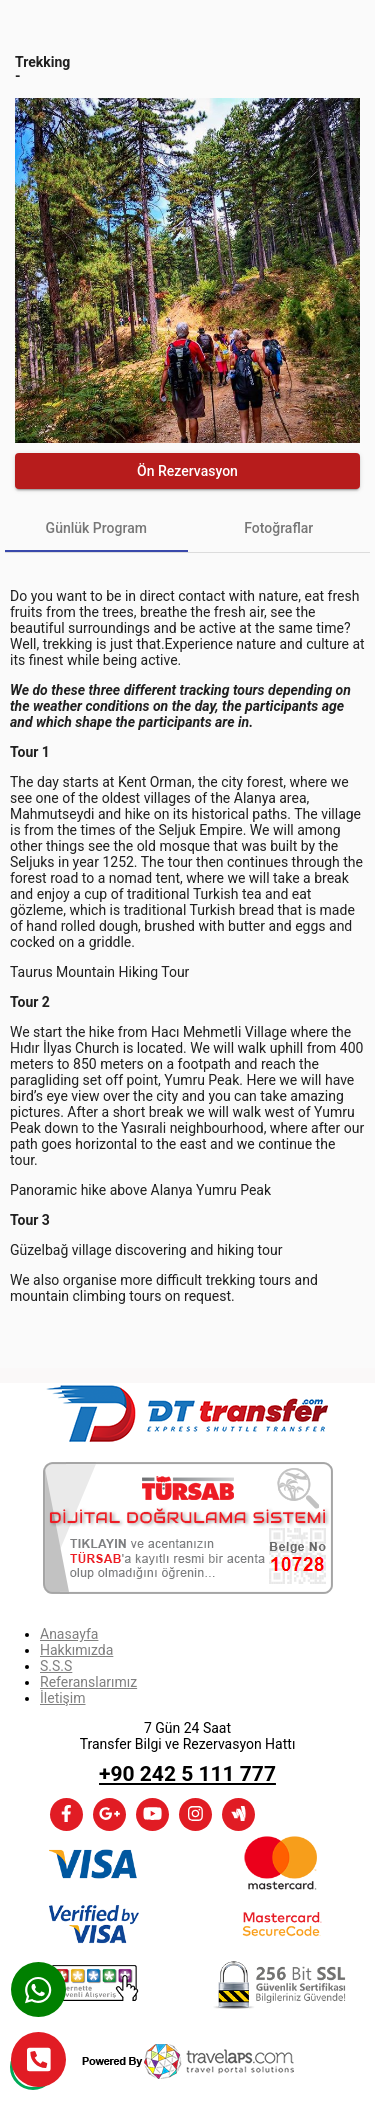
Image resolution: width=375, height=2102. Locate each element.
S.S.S (56, 1666)
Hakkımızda (76, 1650)
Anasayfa (69, 1634)
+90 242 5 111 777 (187, 1774)
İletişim (63, 1698)
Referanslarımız (88, 1682)
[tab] (96, 528)
